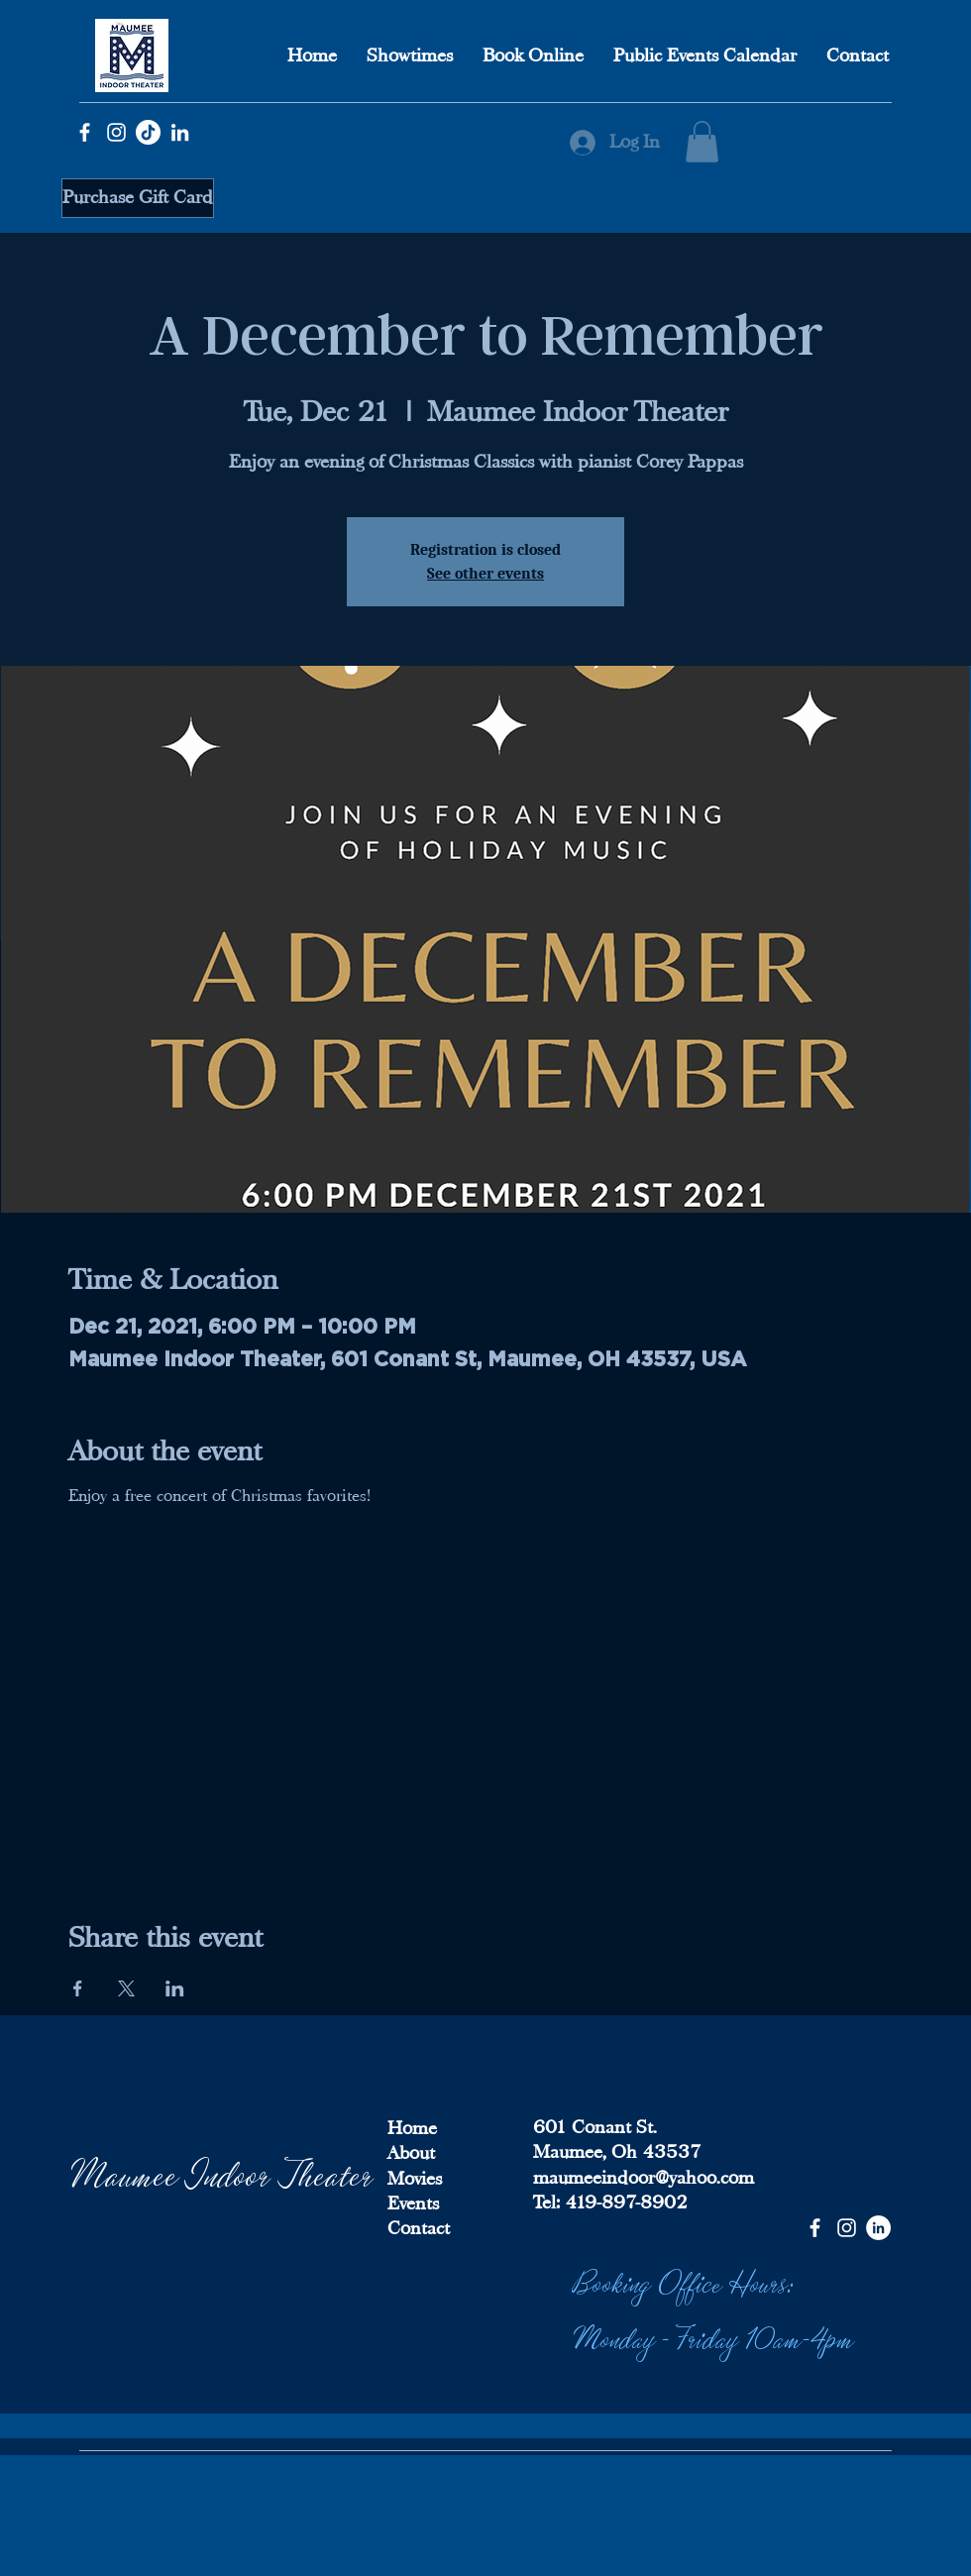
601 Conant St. (595, 2127)
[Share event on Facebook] (77, 1988)
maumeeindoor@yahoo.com (643, 2178)
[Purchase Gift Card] (137, 198)
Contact (418, 2228)
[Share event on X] (126, 1988)
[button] (702, 141)
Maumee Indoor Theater (223, 2172)
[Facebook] (84, 132)
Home (412, 2128)
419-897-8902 (624, 2202)
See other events (485, 574)
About (411, 2153)
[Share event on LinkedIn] (174, 1988)
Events (413, 2203)
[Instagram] (116, 132)
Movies (414, 2179)
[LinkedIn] (179, 132)
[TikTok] (148, 132)
